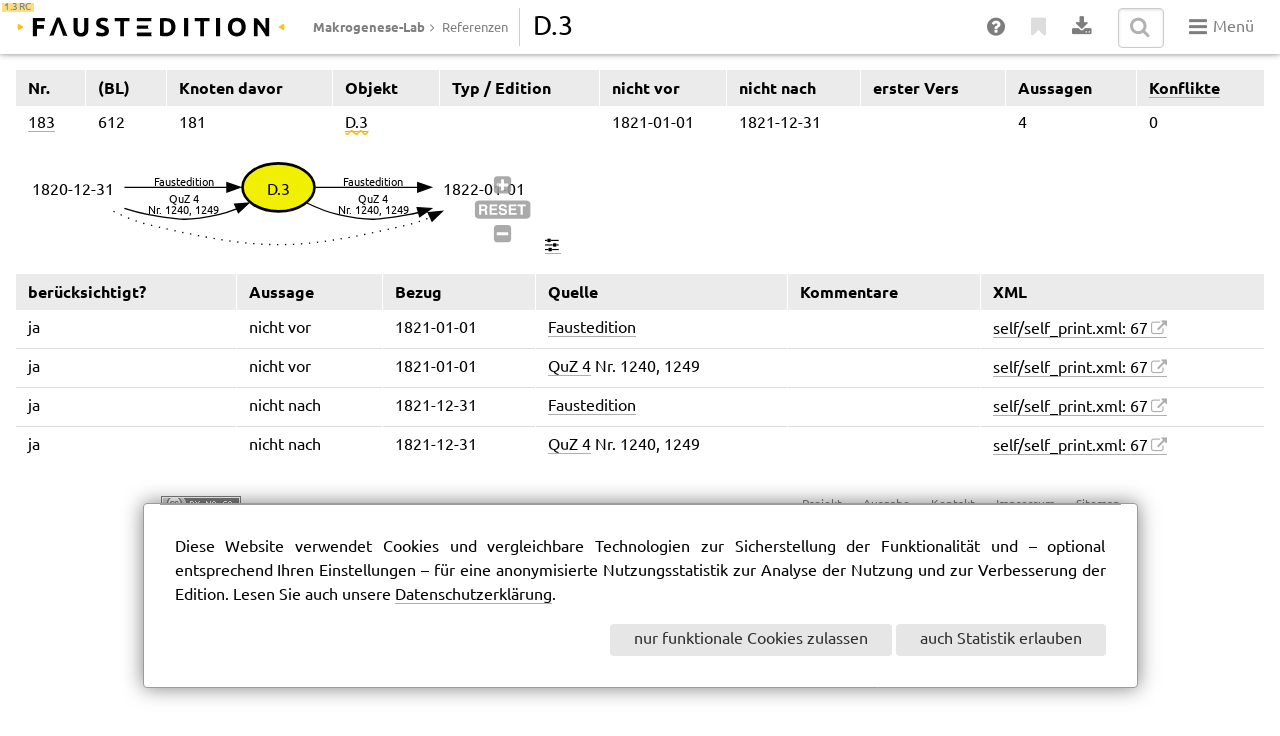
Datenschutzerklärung (473, 595)
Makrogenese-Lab (369, 27)
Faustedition (592, 328)
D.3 (356, 123)
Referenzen (475, 28)
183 (41, 123)
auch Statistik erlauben (1001, 639)
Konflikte (1184, 88)
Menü (1221, 27)
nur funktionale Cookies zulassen (751, 639)
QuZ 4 (569, 367)
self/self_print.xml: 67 (1070, 329)
